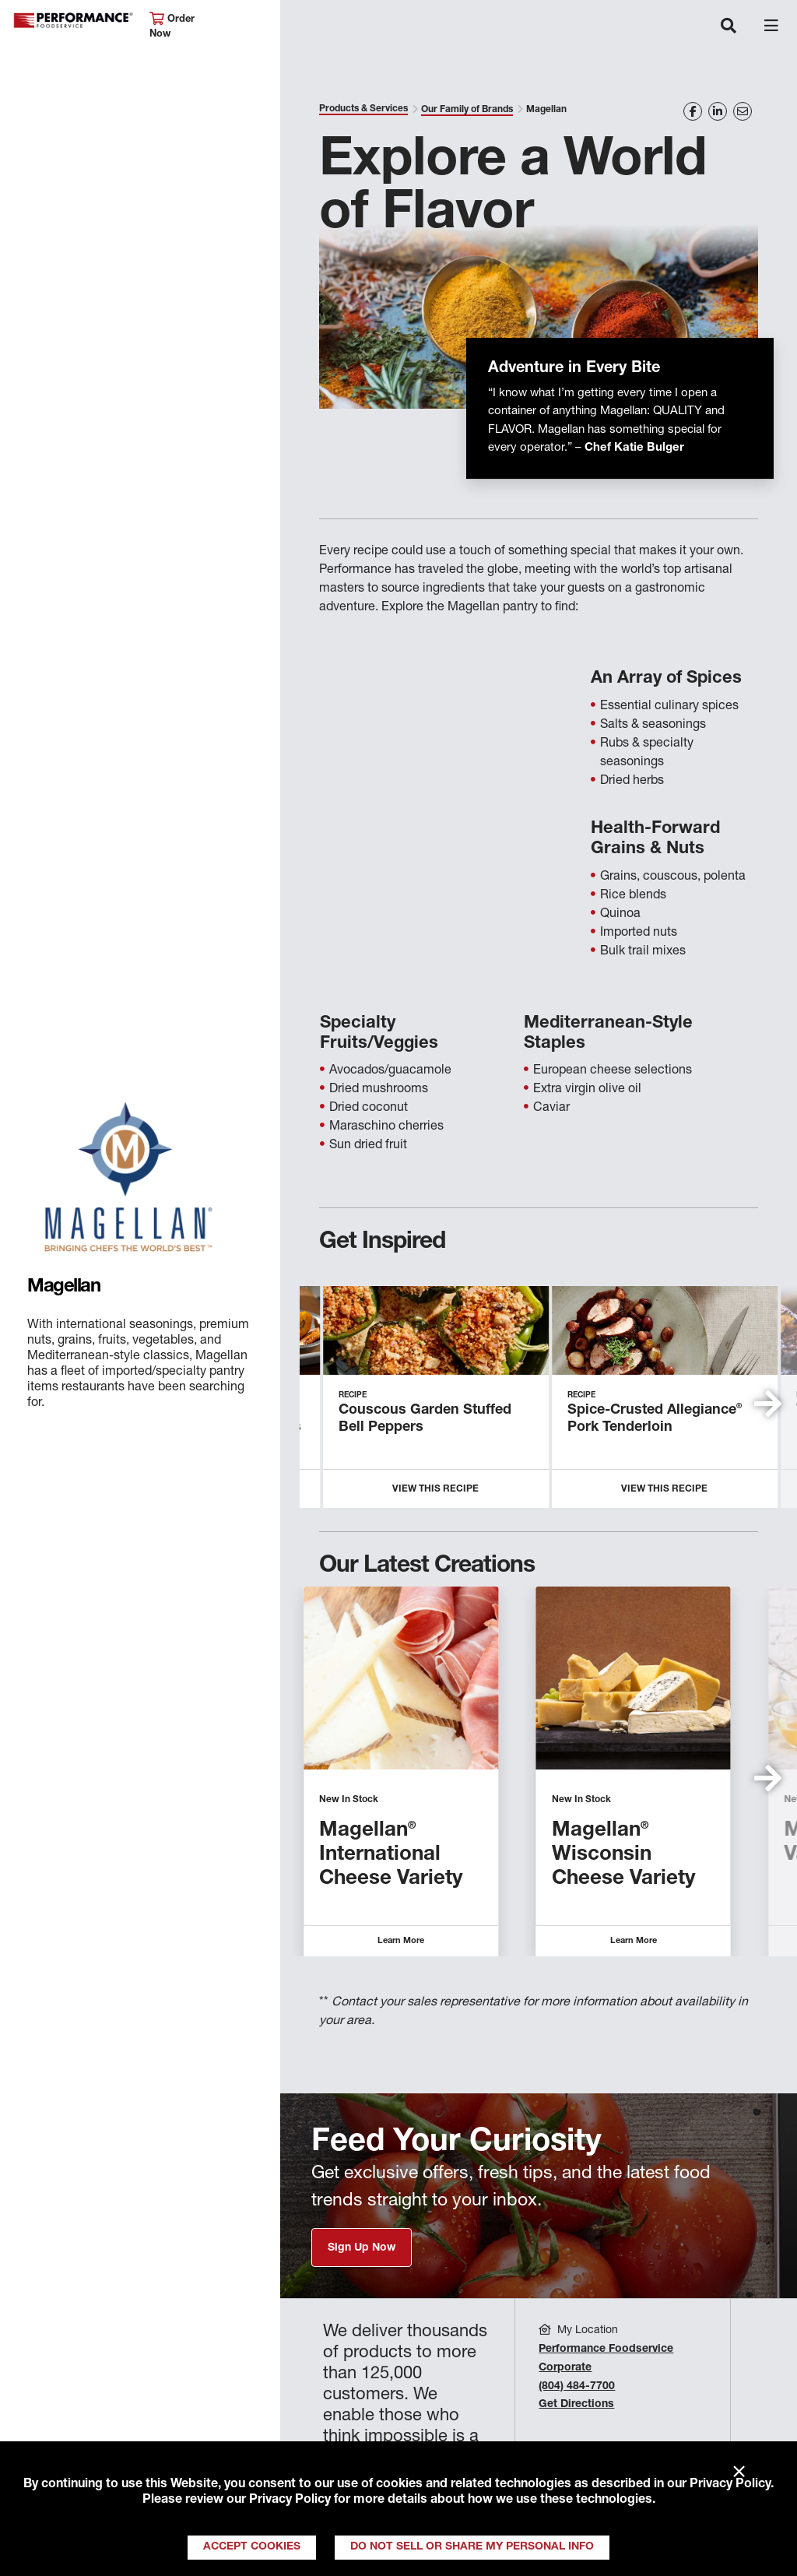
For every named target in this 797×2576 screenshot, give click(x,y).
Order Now (172, 26)
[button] (767, 1403)
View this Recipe (435, 1489)
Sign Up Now (361, 2248)
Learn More (400, 1941)
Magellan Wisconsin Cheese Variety (624, 1855)
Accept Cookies (251, 2547)
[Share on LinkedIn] (717, 111)
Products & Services (363, 109)
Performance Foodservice (73, 20)
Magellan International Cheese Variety (391, 1855)
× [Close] (739, 2472)
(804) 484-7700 (577, 2386)
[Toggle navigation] (728, 27)
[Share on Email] (742, 111)
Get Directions (576, 2404)
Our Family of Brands (467, 109)
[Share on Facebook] (692, 111)
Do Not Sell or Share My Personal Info (472, 2547)
